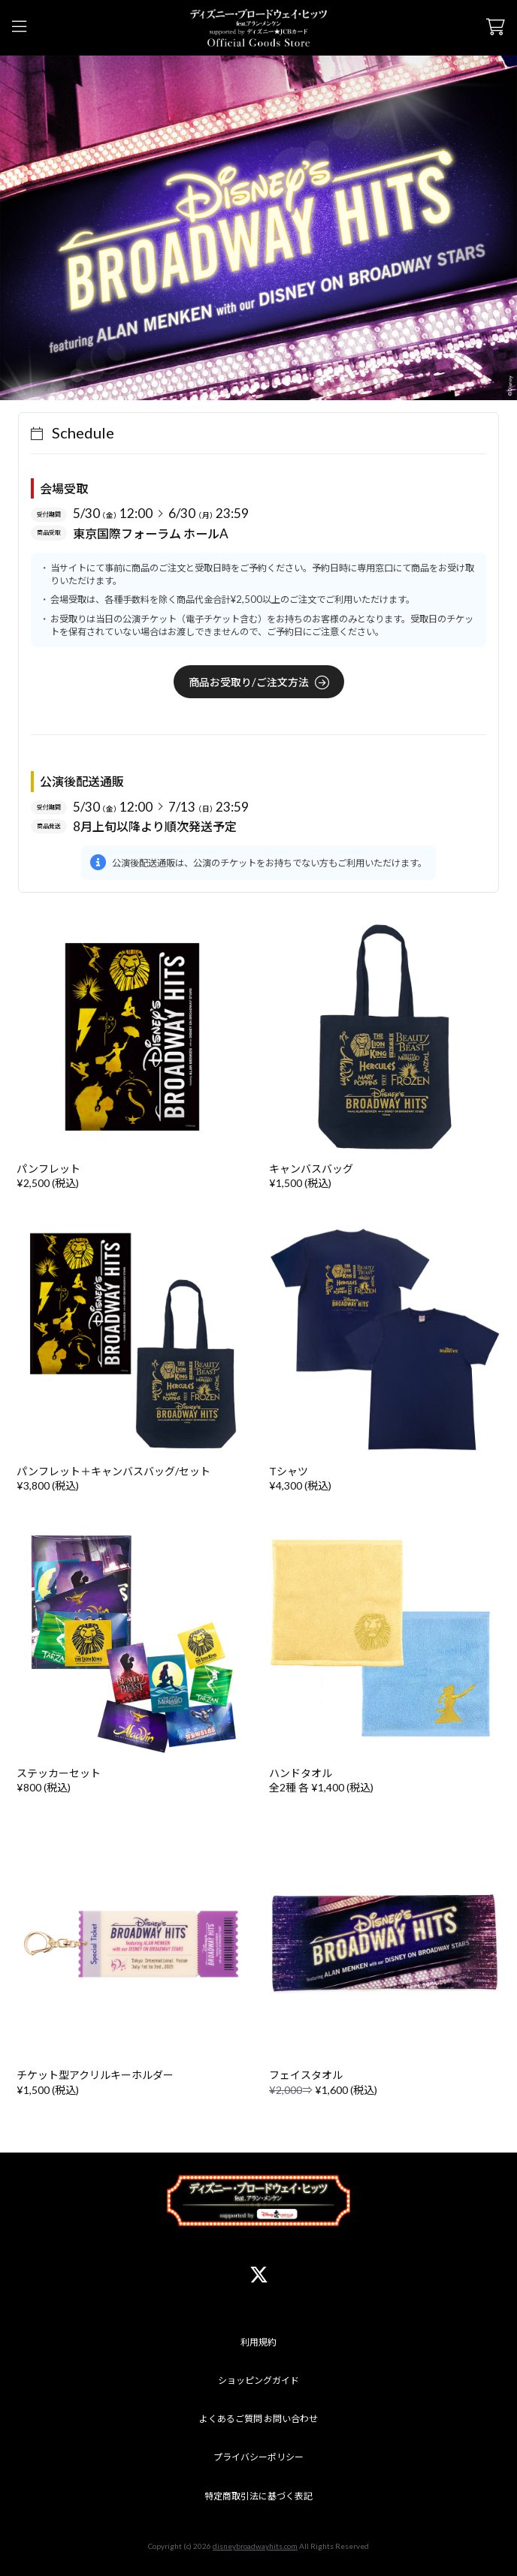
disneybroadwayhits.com (255, 2545)
